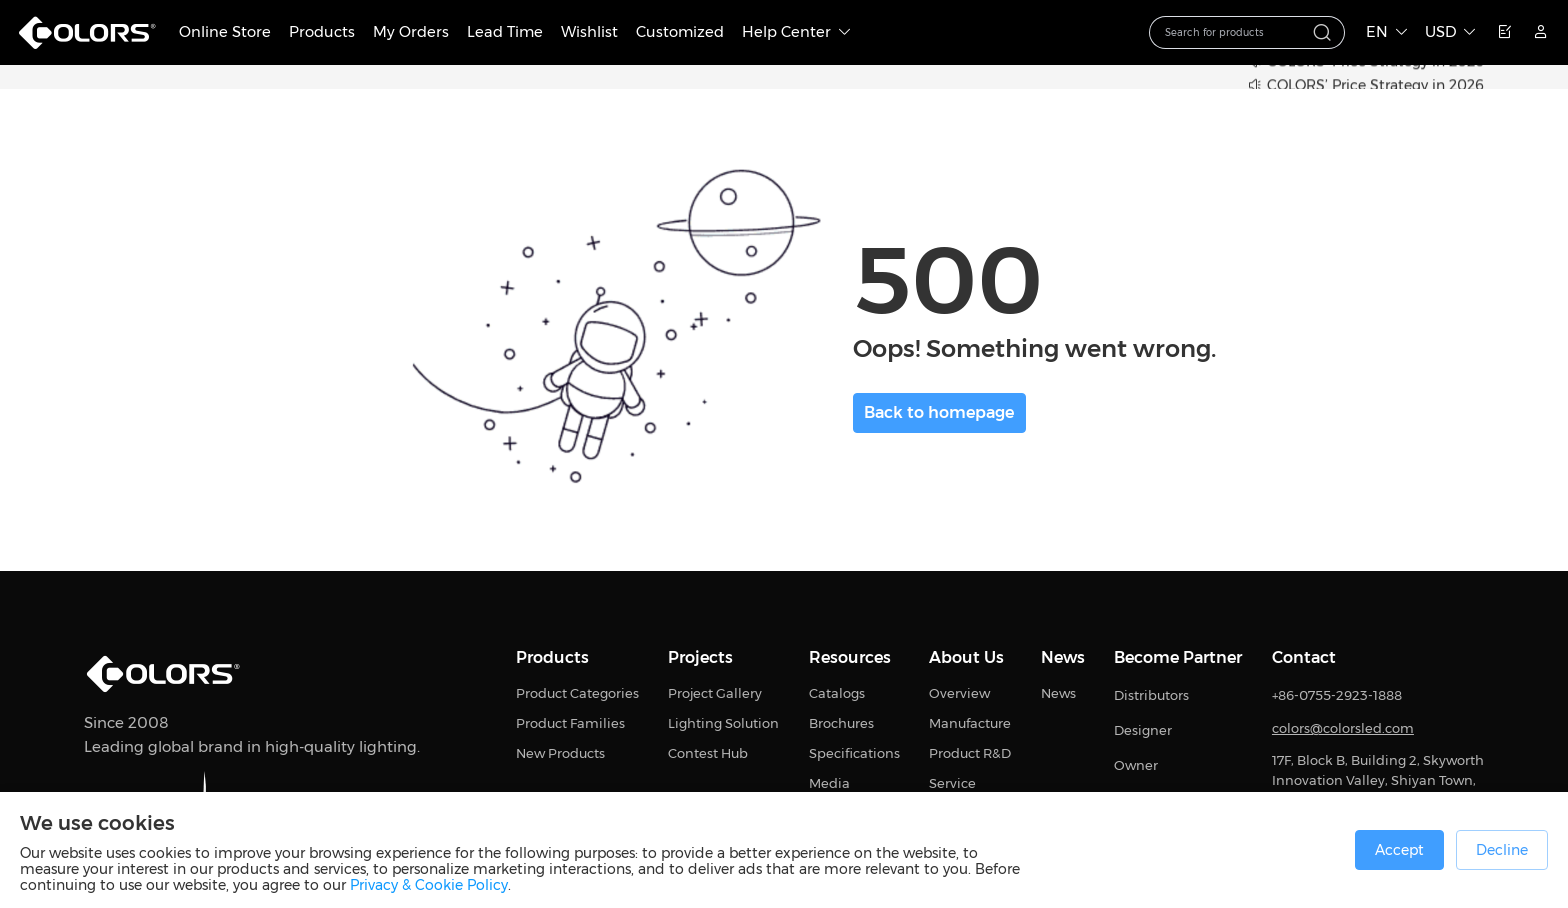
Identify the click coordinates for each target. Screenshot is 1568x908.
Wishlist (589, 32)
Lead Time (505, 32)
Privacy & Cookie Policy (429, 885)
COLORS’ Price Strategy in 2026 (1375, 86)
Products (322, 32)
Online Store (225, 32)
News (1063, 658)
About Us (966, 658)
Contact (1304, 658)
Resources (850, 658)
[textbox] (1234, 33)
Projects (700, 658)
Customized (680, 32)
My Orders (411, 32)
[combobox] (1247, 32)
